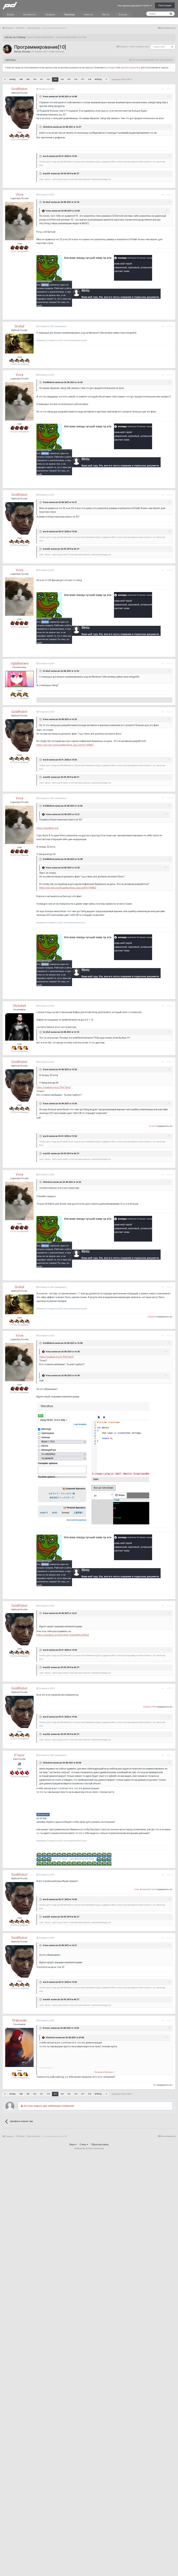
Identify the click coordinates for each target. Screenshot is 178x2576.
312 (48, 79)
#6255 (170, 1592)
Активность (29, 14)
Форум (10, 14)
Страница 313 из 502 (122, 79)
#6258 (170, 1854)
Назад (12, 79)
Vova (45, 96)
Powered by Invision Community (89, 2122)
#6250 (170, 995)
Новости (88, 14)
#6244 (170, 371)
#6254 (170, 1321)
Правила (50, 14)
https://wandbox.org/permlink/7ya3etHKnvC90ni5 (62, 1621)
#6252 (170, 1160)
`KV (154, 2058)
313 (55, 79)
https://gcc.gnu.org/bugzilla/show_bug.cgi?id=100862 (64, 738)
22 (172, 47)
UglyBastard (19, 656)
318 (89, 79)
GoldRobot (19, 89)
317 (82, 79)
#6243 (170, 323)
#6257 (170, 1734)
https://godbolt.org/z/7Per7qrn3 (53, 1077)
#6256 (170, 1671)
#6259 (170, 1915)
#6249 (170, 788)
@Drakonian (42, 1794)
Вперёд (98, 79)
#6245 (170, 491)
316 (75, 79)
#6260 (170, 1994)
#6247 (170, 656)
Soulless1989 (149, 1689)
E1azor (153, 1115)
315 (68, 79)
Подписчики (159, 47)
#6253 (170, 1273)
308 (20, 79)
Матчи (105, 14)
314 (62, 79)
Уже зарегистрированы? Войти (134, 5)
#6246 (170, 563)
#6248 (170, 705)
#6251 (170, 1051)
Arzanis (143, 1868)
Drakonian (19, 1994)
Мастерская (57, 51)
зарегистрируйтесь (130, 67)
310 (34, 79)
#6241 (170, 89)
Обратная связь (100, 2118)
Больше (123, 14)
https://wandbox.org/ (47, 817)
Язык (73, 2118)
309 (27, 79)
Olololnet (47, 127)
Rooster (26, 51)
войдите (111, 67)
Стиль (84, 2118)
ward (45, 156)
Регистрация (164, 5)
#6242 (170, 191)
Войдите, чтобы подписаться (134, 46)
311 (41, 79)
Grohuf (46, 198)
